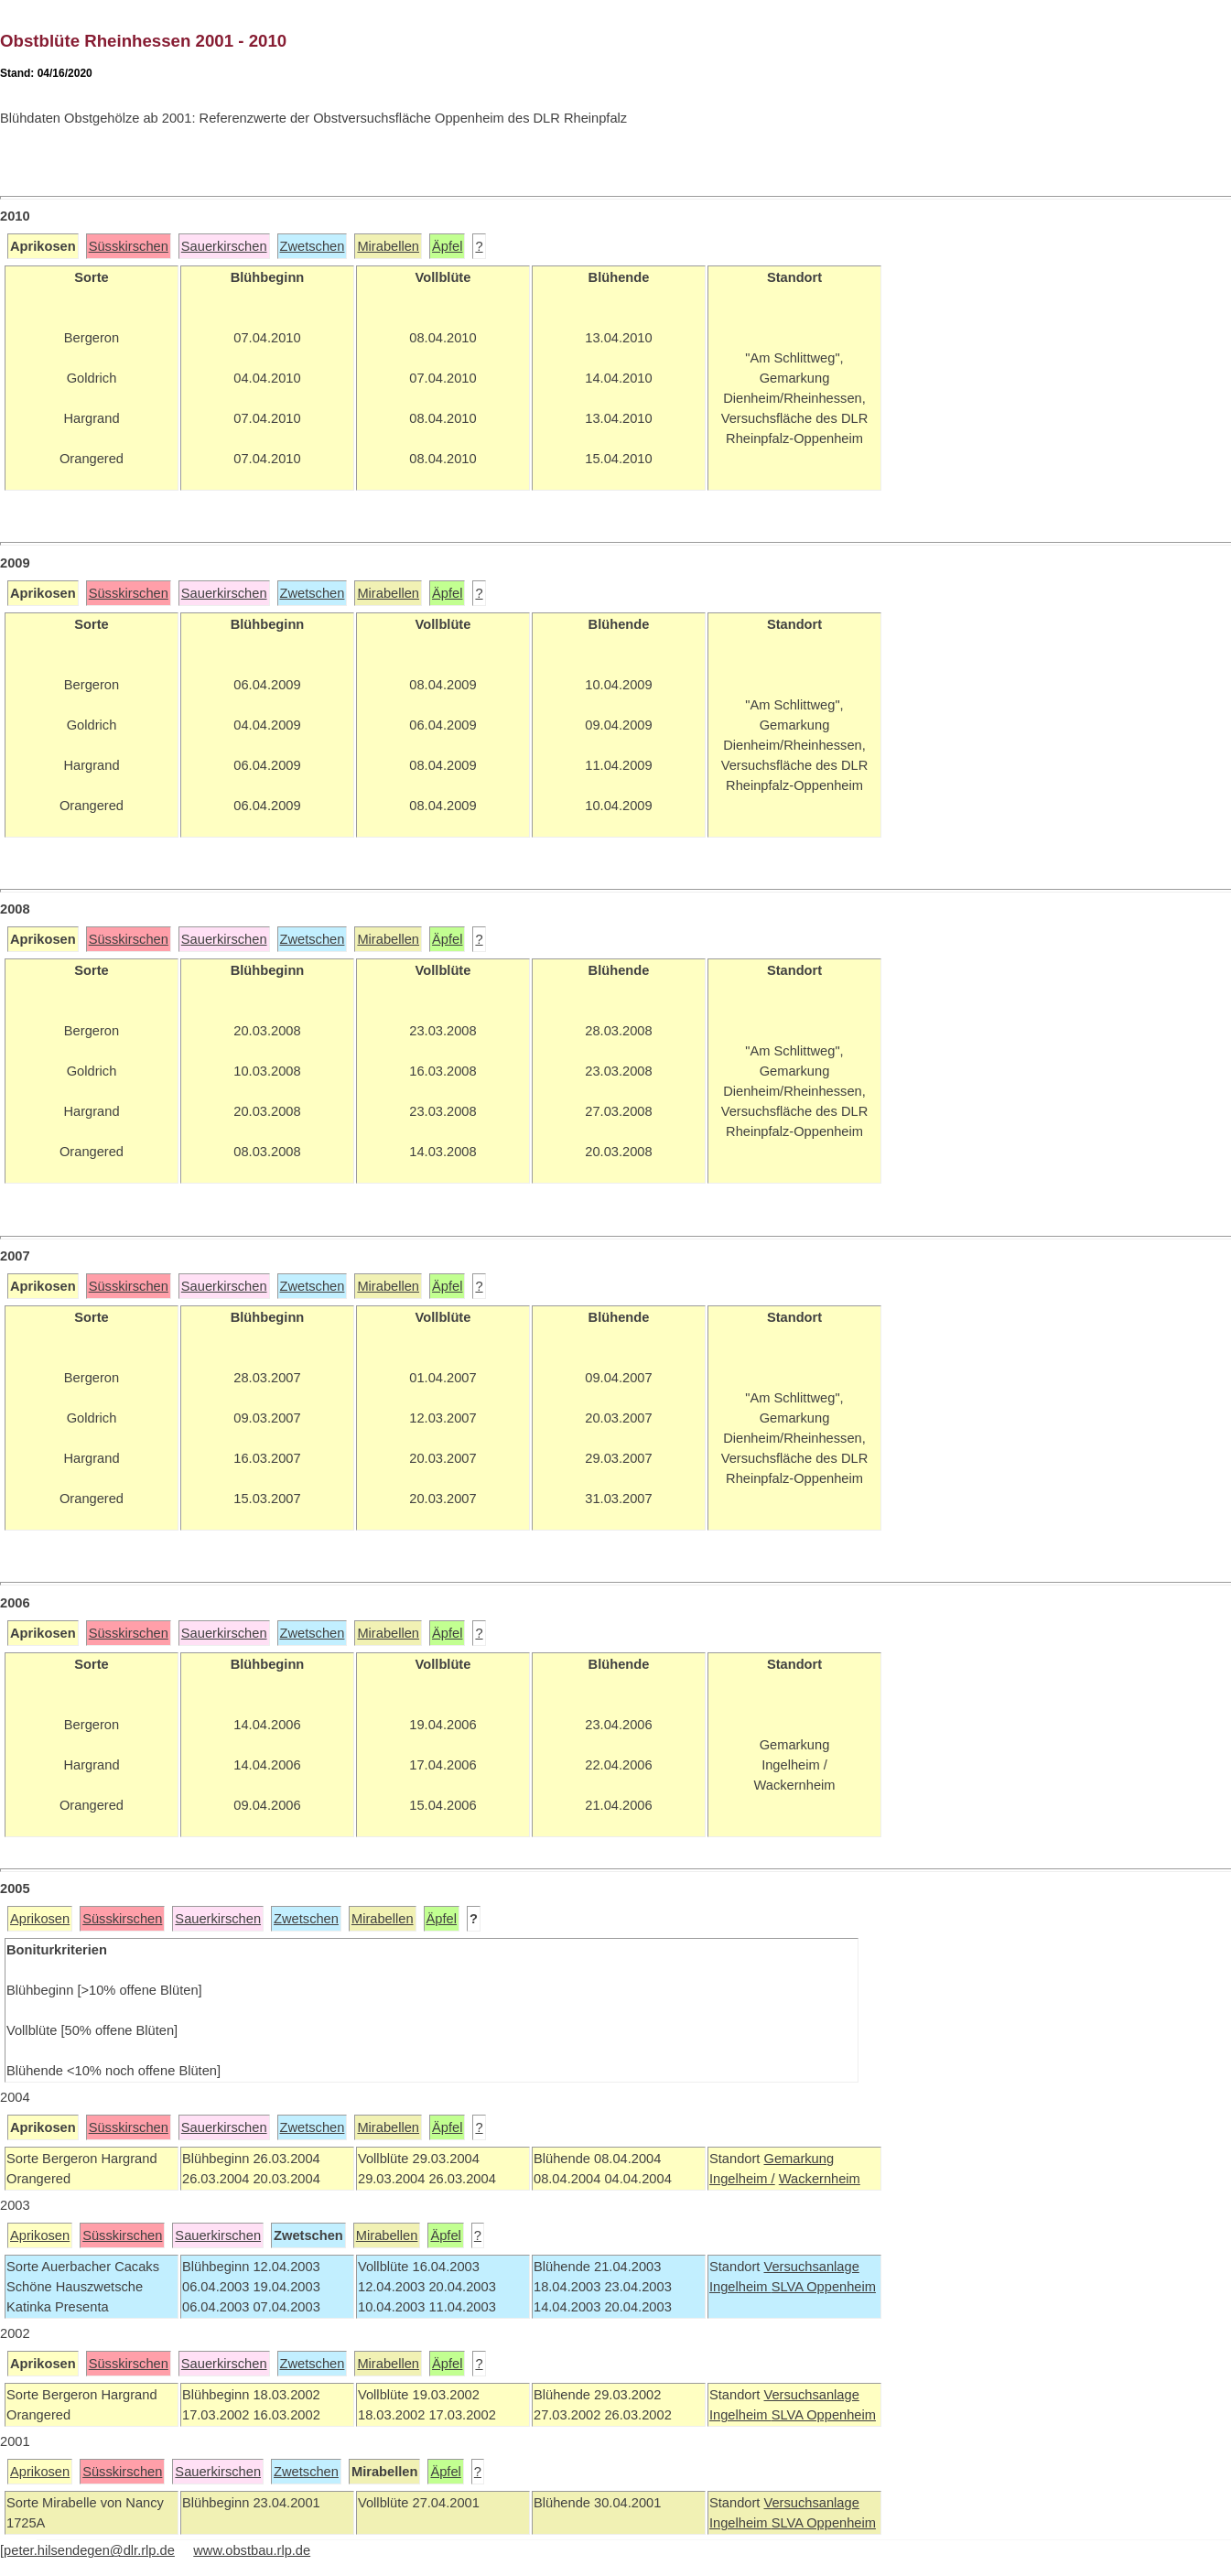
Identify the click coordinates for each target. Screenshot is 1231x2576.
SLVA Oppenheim (824, 2286)
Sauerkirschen (224, 246)
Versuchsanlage (810, 2266)
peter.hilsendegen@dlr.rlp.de (89, 2550)
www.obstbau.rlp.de (251, 2550)
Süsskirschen (128, 246)
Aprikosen (40, 1918)
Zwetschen (312, 246)
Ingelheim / (742, 2178)
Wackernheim (819, 2178)
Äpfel (447, 246)
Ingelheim (740, 2286)
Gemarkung (798, 2158)
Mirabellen (388, 246)
